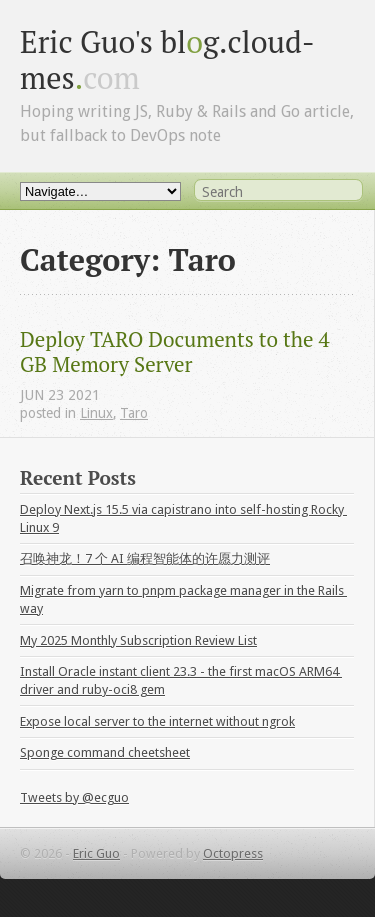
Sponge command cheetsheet (105, 752)
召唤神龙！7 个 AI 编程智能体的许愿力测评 (145, 558)
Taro (134, 413)
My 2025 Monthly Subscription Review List (138, 640)
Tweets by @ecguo (74, 797)
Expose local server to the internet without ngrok (157, 721)
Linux (96, 413)
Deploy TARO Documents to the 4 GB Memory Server (177, 352)
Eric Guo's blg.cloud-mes (167, 59)
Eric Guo (96, 853)
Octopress (233, 853)
